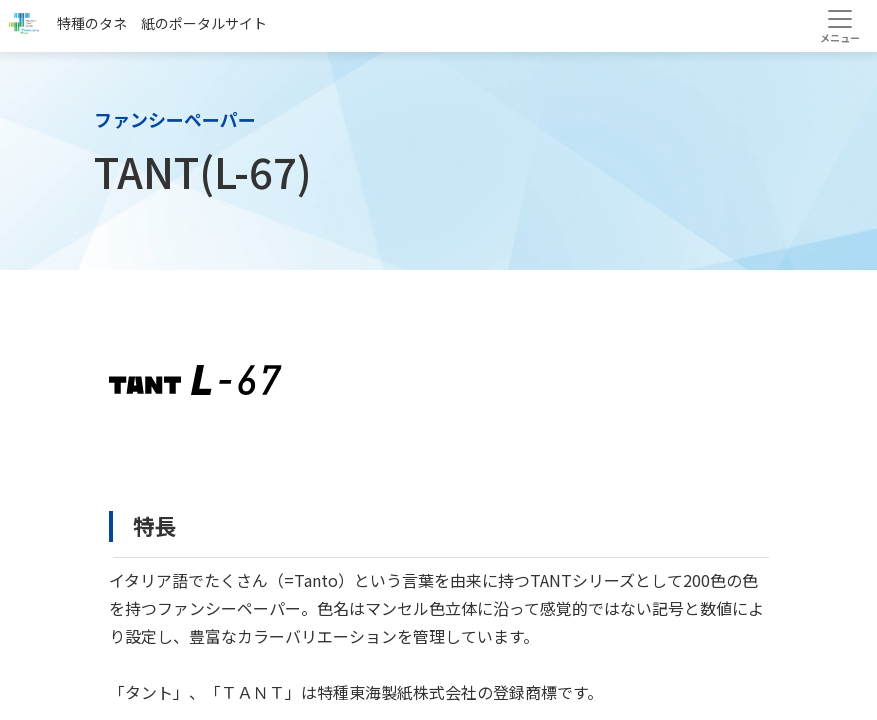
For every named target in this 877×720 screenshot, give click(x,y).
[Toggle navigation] (839, 26)
